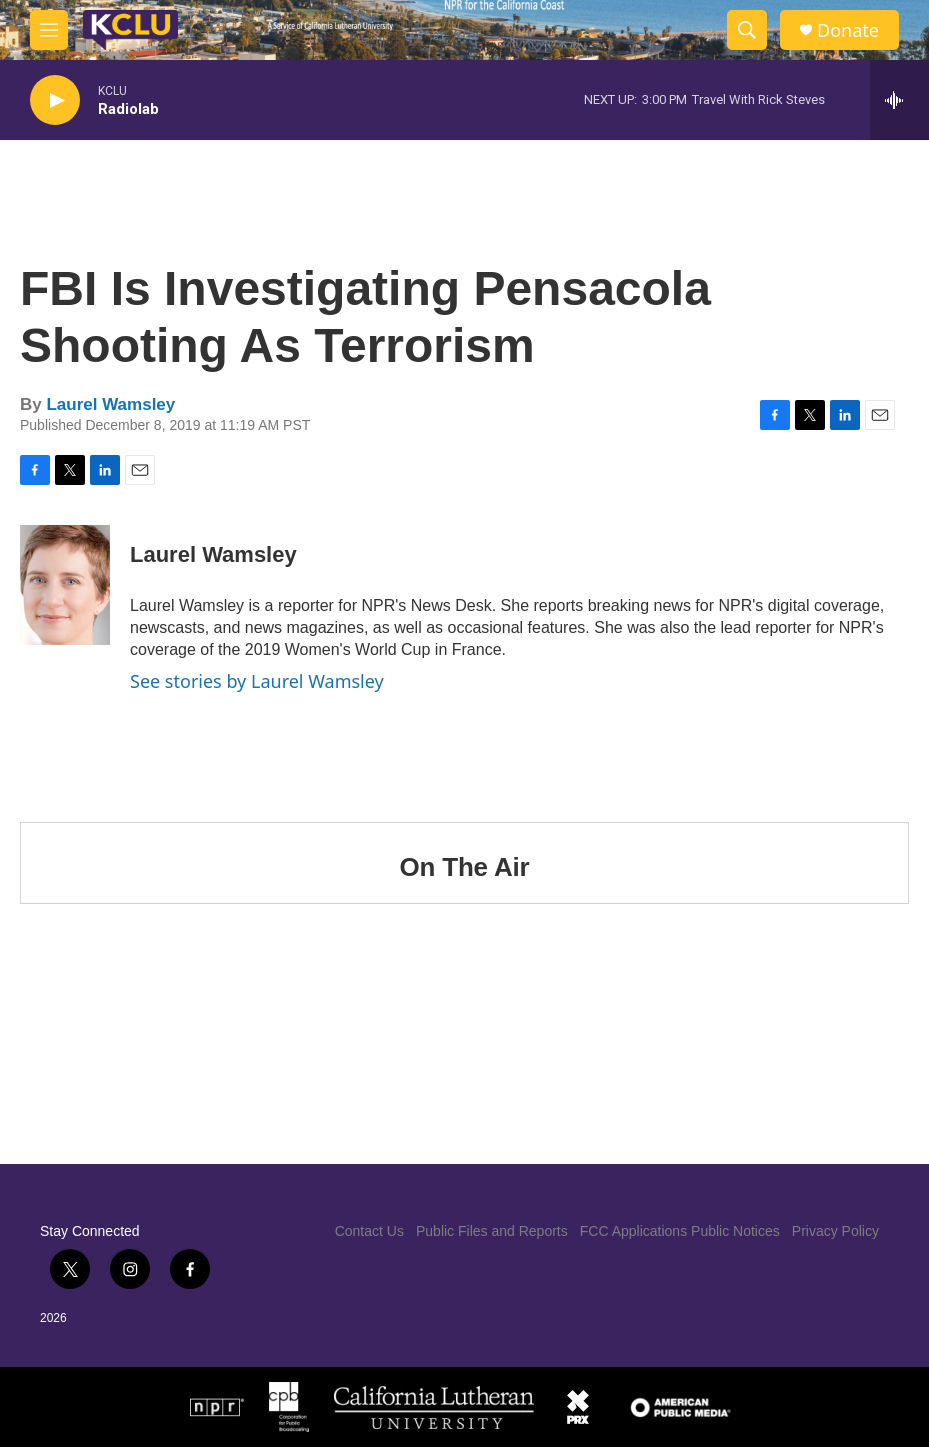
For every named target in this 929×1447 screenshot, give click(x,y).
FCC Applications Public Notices (680, 1231)
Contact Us (369, 1231)
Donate (848, 30)
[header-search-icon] (747, 30)
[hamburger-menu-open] (49, 30)
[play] (55, 100)
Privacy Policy (835, 1231)
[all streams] (899, 100)
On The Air (465, 867)
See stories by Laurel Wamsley (257, 681)
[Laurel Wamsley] (65, 585)
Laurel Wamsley (110, 404)
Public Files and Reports (492, 1231)
